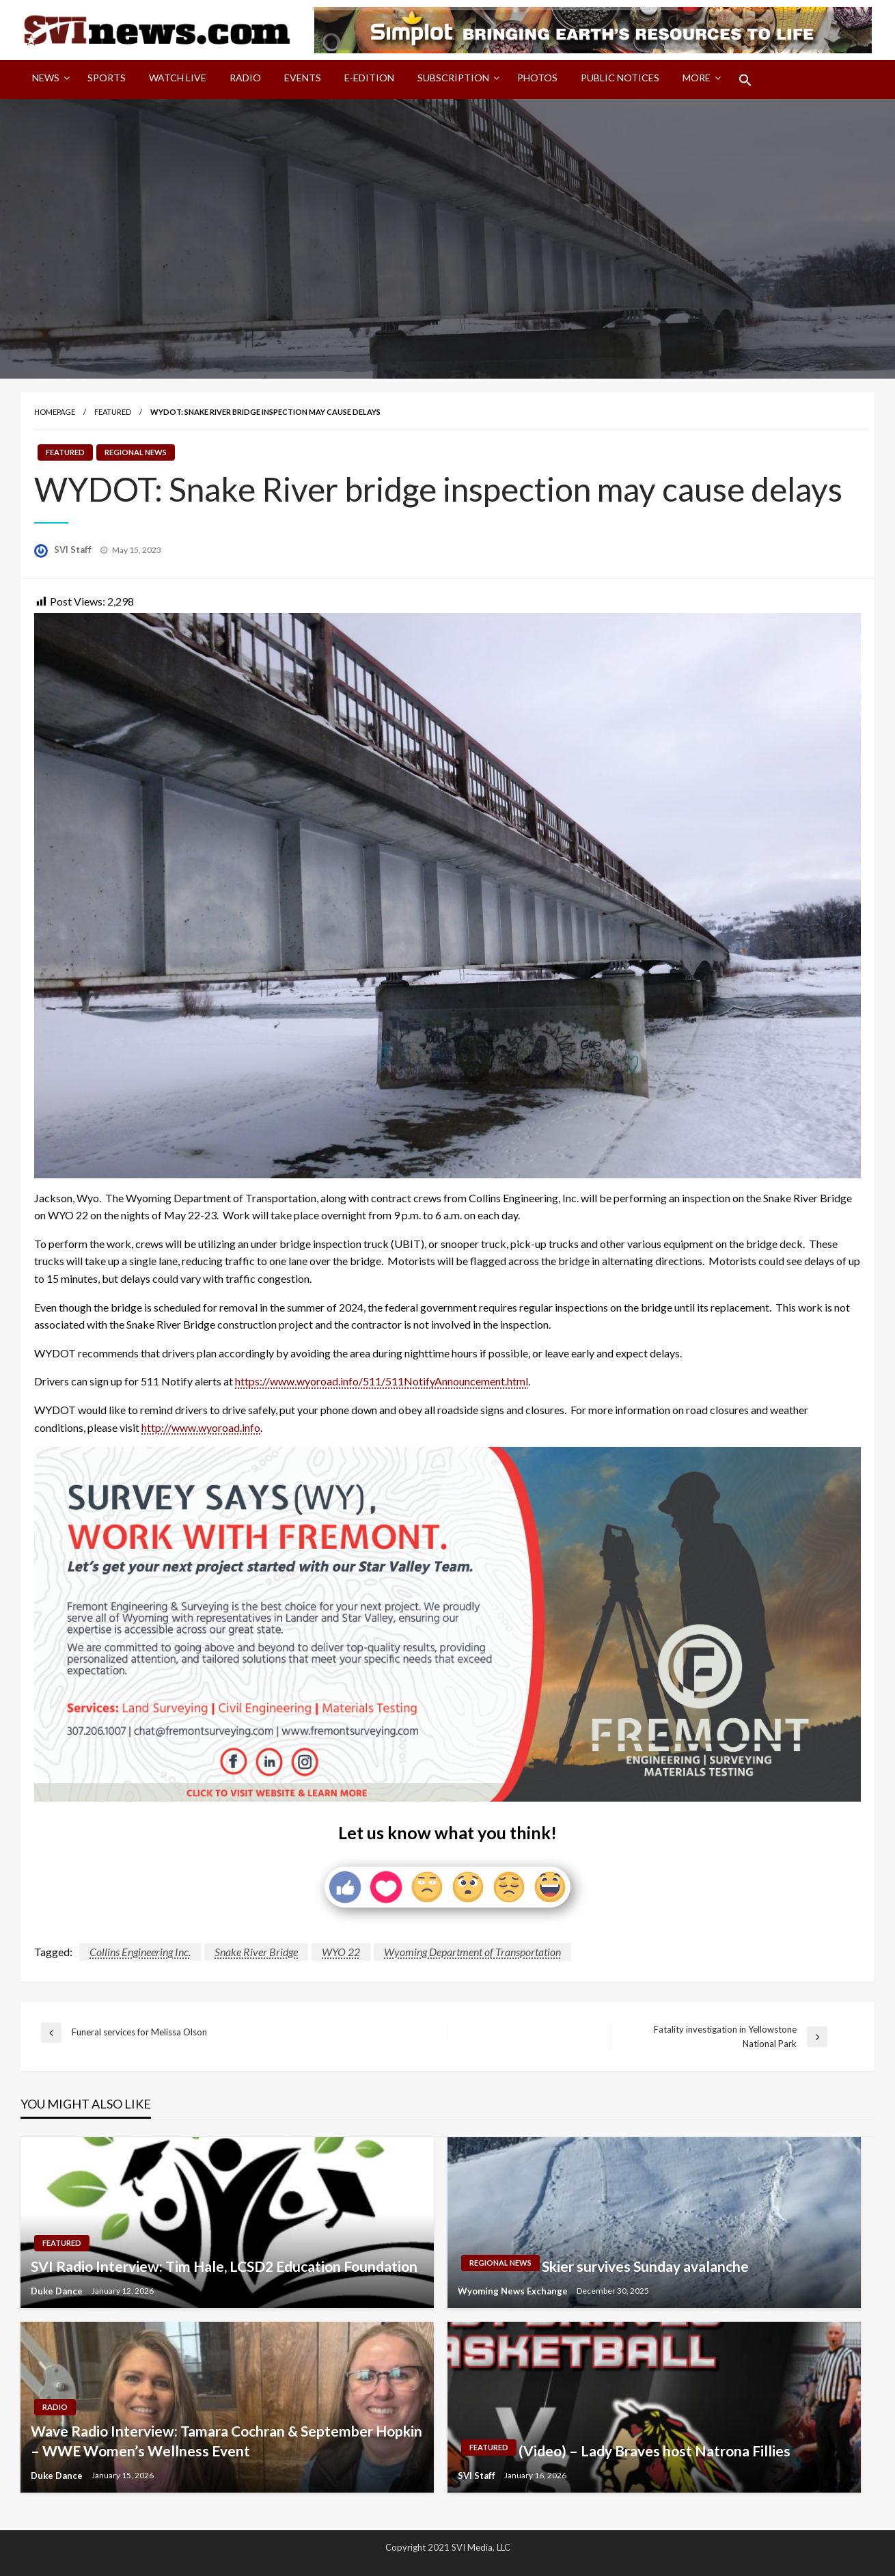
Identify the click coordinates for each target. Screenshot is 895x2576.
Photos (537, 77)
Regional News (136, 452)
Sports (106, 77)
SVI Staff (74, 549)
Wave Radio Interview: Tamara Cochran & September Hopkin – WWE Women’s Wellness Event (226, 2440)
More (697, 77)
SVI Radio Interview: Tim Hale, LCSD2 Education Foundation (224, 2266)
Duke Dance (58, 2291)
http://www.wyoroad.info (200, 1427)
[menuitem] (48, 80)
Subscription (453, 77)
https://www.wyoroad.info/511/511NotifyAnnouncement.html (381, 1380)
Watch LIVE (177, 77)
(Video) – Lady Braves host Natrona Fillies (654, 2450)
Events (302, 77)
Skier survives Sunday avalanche (647, 2266)
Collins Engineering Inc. (140, 1951)
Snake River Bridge (256, 1951)
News (45, 77)
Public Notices (620, 77)
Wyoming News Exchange (514, 2291)
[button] (745, 80)
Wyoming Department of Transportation (472, 1951)
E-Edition (369, 77)
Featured (112, 411)
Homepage (54, 411)
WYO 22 (341, 1951)
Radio (245, 77)
